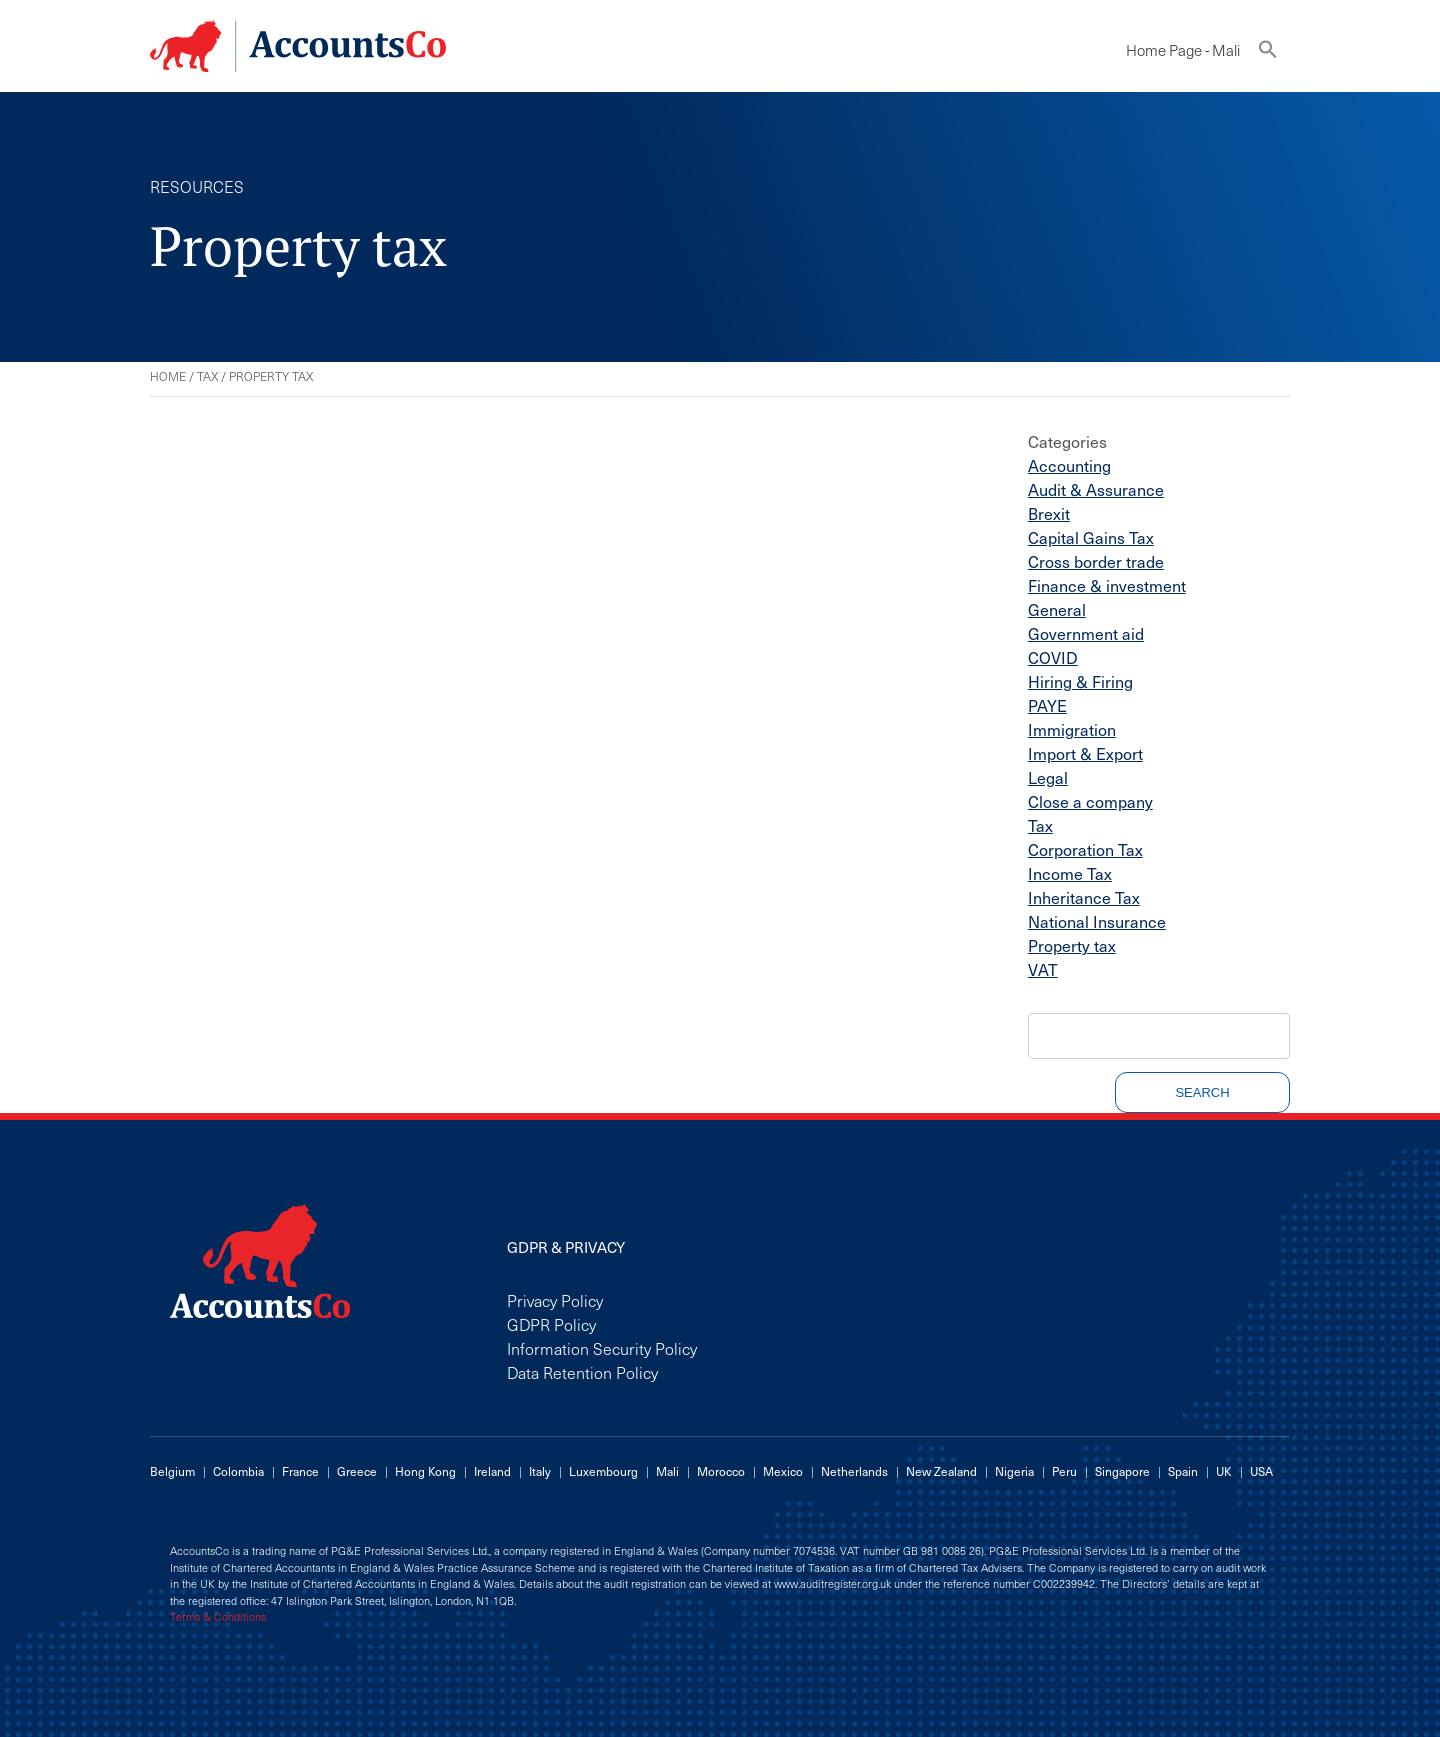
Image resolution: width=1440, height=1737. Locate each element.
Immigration (1072, 729)
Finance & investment (1107, 585)
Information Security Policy (602, 1348)
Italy (540, 1471)
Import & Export (1085, 753)
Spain (1183, 1471)
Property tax (1072, 945)
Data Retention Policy (582, 1372)
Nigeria (1014, 1471)
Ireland (492, 1471)
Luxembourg (603, 1471)
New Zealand (941, 1471)
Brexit (1049, 513)
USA (1261, 1471)
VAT (1043, 969)
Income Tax (1070, 873)
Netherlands (854, 1471)
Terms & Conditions (218, 1617)
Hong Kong (425, 1471)
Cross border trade (1096, 561)
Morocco (721, 1471)
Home (168, 376)
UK (1224, 1471)
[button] (1268, 53)
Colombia (238, 1471)
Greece (357, 1471)
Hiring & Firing (1080, 681)
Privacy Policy (555, 1300)
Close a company (1090, 801)
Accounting (1069, 465)
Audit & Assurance (1096, 489)
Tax (207, 376)
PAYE (1047, 705)
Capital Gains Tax (1091, 537)
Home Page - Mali (1183, 50)
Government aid (1086, 633)
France (300, 1471)
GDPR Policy (551, 1324)
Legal (1048, 777)
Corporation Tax (1085, 849)
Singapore (1122, 1471)
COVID (1053, 657)
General (1057, 609)
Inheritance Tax (1084, 897)
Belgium (172, 1471)
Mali (667, 1471)
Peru (1064, 1471)
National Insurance (1097, 921)
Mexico (783, 1471)
